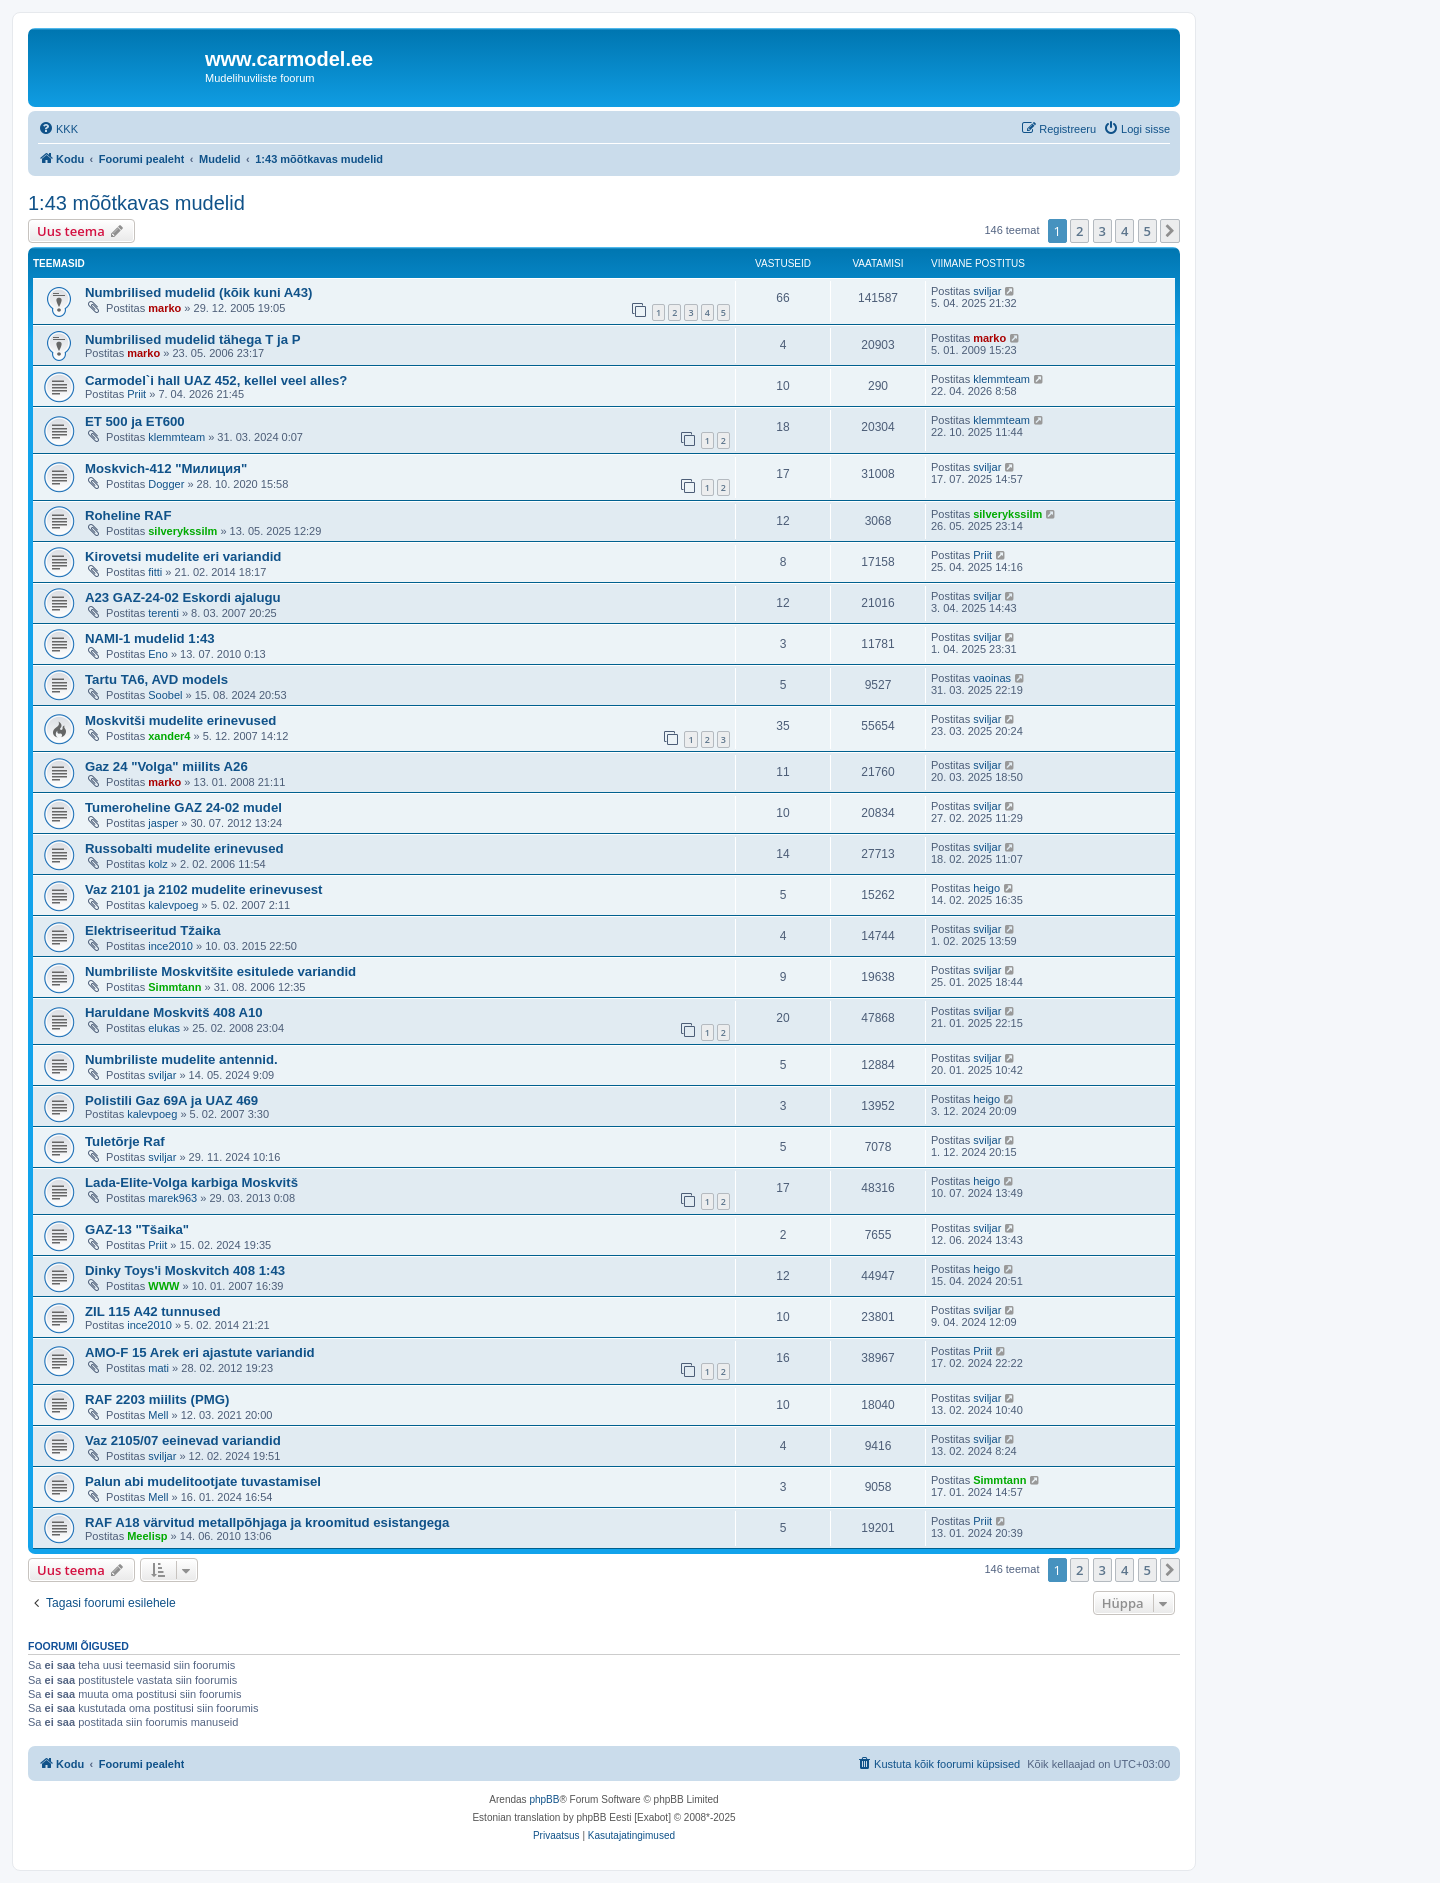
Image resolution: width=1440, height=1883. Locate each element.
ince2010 (170, 946)
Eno (158, 654)
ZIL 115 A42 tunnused (153, 1311)
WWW (163, 1286)
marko (164, 308)
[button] (1170, 231)
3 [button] (1102, 231)
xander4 (169, 736)
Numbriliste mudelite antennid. (181, 1059)
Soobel (165, 695)
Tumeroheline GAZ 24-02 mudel (183, 807)
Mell (158, 1415)
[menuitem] (58, 129)
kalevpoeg (173, 905)
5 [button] (1147, 231)
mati (158, 1368)
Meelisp (147, 1536)
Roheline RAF (128, 515)
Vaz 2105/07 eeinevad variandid (183, 1440)
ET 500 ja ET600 (135, 421)
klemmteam (1001, 379)
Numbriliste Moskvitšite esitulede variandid (220, 971)
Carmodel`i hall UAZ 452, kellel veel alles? (216, 380)
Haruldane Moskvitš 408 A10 (174, 1012)
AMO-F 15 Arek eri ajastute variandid (200, 1352)
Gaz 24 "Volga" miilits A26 (166, 766)
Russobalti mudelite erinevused (184, 848)
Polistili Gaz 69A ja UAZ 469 (171, 1100)
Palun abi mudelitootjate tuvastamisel (203, 1481)
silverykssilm (182, 531)
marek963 (172, 1198)
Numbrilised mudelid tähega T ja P (192, 339)
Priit (136, 394)
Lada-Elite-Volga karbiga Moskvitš (191, 1182)
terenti (163, 613)
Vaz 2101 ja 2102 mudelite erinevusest (204, 889)
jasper (163, 823)
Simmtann (174, 987)
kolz (158, 864)
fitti (155, 572)
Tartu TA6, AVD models (156, 679)
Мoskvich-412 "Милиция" (166, 468)
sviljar (987, 291)
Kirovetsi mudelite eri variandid (183, 556)
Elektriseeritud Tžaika (153, 930)
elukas (164, 1028)
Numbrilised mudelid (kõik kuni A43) (198, 292)
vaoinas (992, 678)
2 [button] (1079, 231)
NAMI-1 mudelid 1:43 (150, 638)
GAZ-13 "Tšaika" (137, 1229)
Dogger (166, 484)
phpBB (544, 1799)
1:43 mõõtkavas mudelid (136, 203)
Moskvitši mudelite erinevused (180, 720)
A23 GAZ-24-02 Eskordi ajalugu (183, 597)
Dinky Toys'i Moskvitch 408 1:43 (185, 1270)
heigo (986, 888)
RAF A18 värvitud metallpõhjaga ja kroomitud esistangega (267, 1522)
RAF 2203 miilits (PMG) (157, 1399)
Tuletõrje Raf (125, 1141)
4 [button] (1124, 231)
